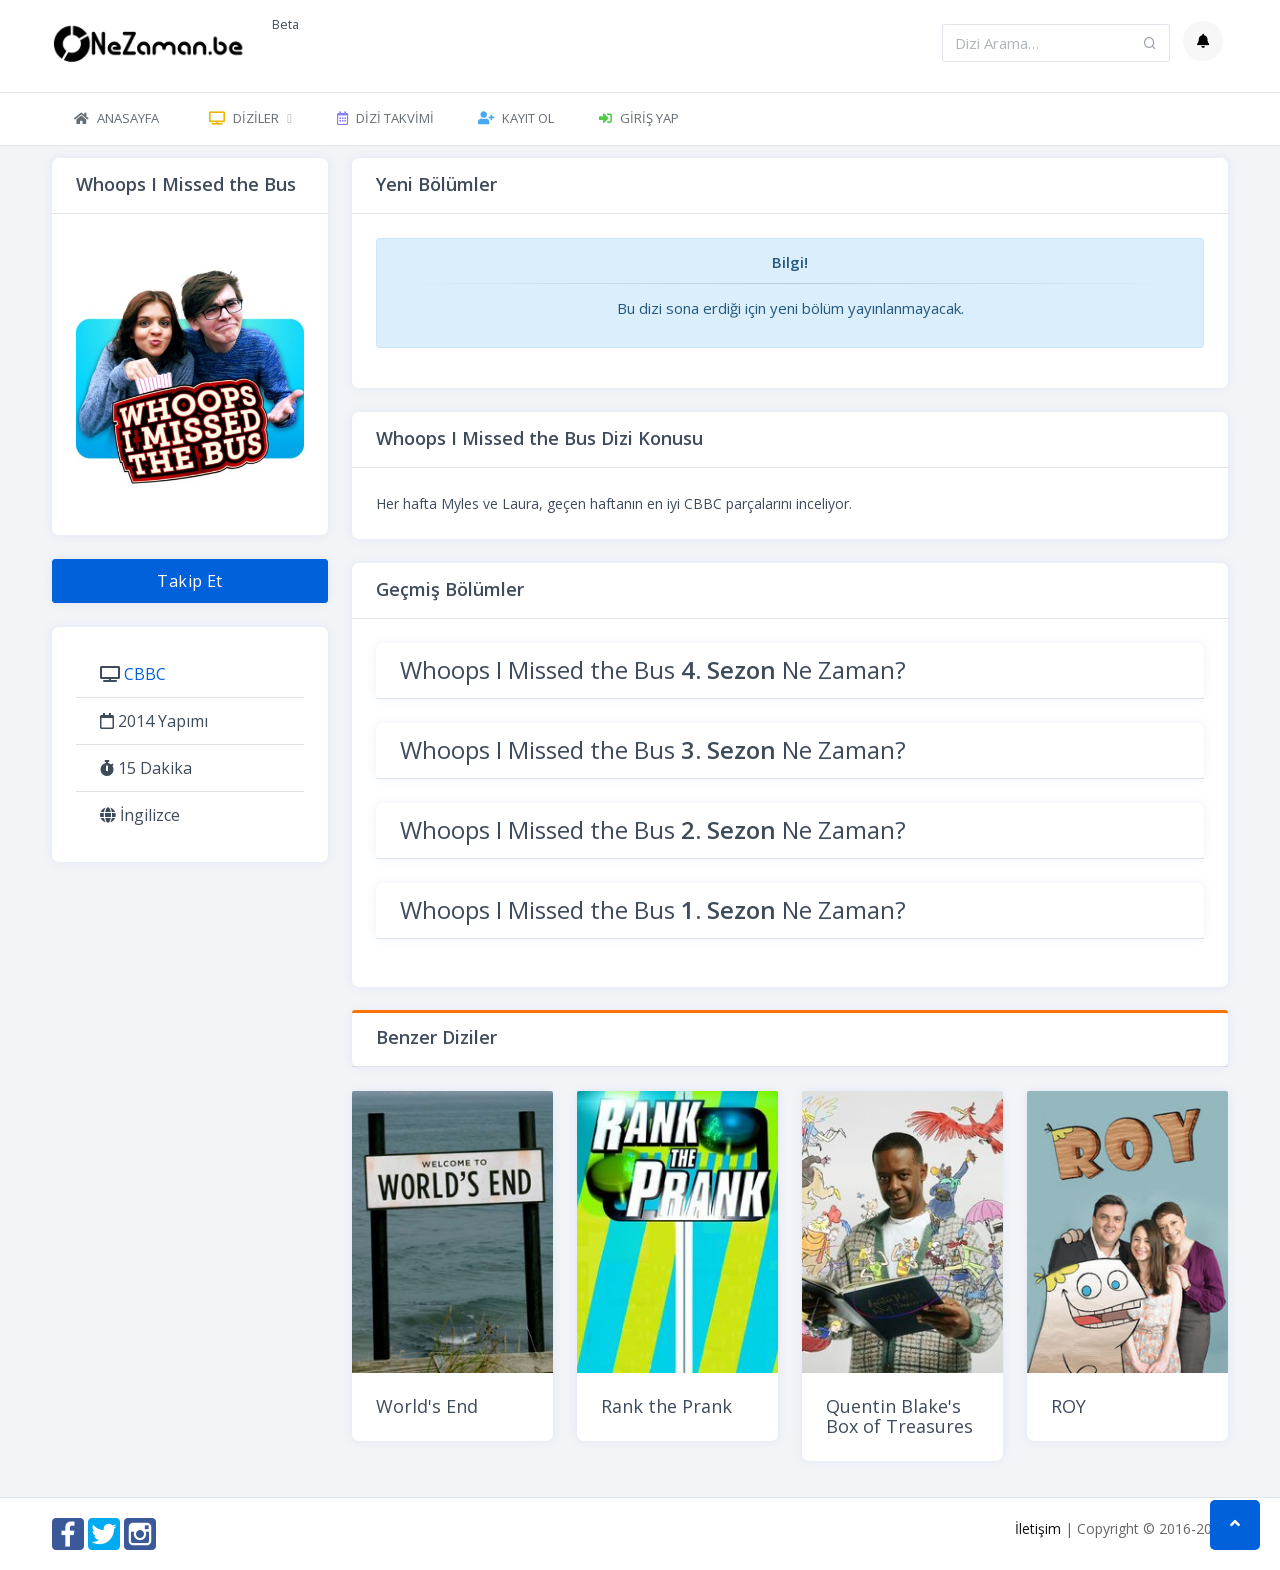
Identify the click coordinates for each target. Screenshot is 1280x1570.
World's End (427, 1406)
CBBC (145, 674)
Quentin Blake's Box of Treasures (899, 1416)
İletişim (1038, 1528)
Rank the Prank (666, 1406)
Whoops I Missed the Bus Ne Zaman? (653, 669)
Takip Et (190, 581)
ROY (1068, 1406)
